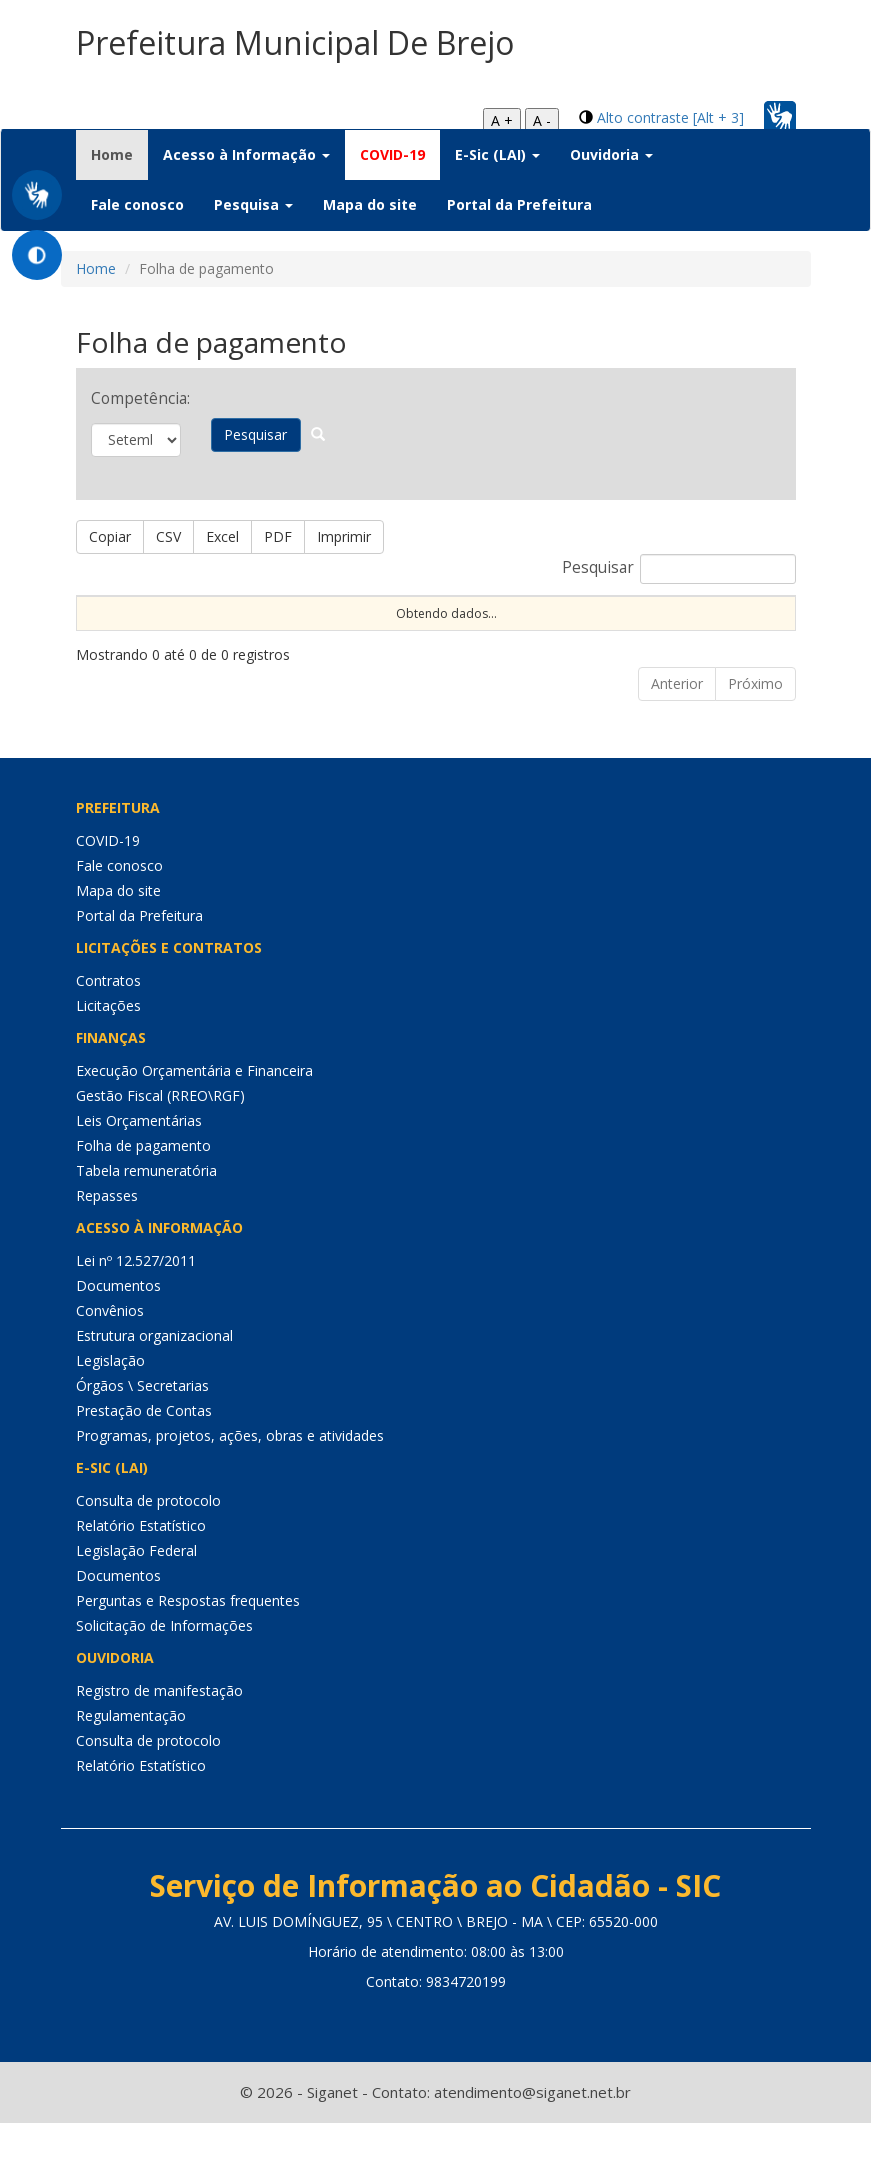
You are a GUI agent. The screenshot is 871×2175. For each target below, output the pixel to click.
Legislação (110, 1412)
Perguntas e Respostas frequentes (188, 1652)
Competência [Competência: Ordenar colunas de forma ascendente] (720, 629)
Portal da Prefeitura (519, 204)
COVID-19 (392, 154)
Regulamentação (131, 1767)
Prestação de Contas (144, 1462)
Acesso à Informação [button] (246, 154)
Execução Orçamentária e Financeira (194, 1122)
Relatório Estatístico (141, 1577)
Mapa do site (370, 204)
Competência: (136, 398)
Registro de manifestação (159, 1742)
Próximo (755, 735)
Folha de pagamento (143, 1197)
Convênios (110, 1362)
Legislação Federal (136, 1602)
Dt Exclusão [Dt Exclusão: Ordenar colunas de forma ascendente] (460, 621)
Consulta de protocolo (148, 1552)
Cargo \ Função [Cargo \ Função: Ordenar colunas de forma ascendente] (615, 621)
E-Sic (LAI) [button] (497, 154)
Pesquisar (262, 434)
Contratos (108, 1032)
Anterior (677, 735)
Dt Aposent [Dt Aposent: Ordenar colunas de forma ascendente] (365, 621)
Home (119, 154)
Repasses (107, 1247)
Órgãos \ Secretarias (142, 1437)
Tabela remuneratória (146, 1222)
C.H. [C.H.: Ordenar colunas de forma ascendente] (540, 629)
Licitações (108, 1057)
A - (542, 120)
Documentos (118, 1337)
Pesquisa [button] (253, 204)
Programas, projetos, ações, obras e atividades (230, 1487)
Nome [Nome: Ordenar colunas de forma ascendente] (104, 629)
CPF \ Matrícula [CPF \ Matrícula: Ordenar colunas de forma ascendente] (193, 621)
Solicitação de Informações (164, 1677)
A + (502, 120)
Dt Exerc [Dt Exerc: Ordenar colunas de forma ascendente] (281, 621)
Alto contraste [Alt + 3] (670, 117)
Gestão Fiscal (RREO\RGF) (160, 1147)
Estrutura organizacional (154, 1387)
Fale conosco (137, 204)
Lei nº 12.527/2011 (136, 1312)
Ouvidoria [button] (611, 154)
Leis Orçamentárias (139, 1172)
